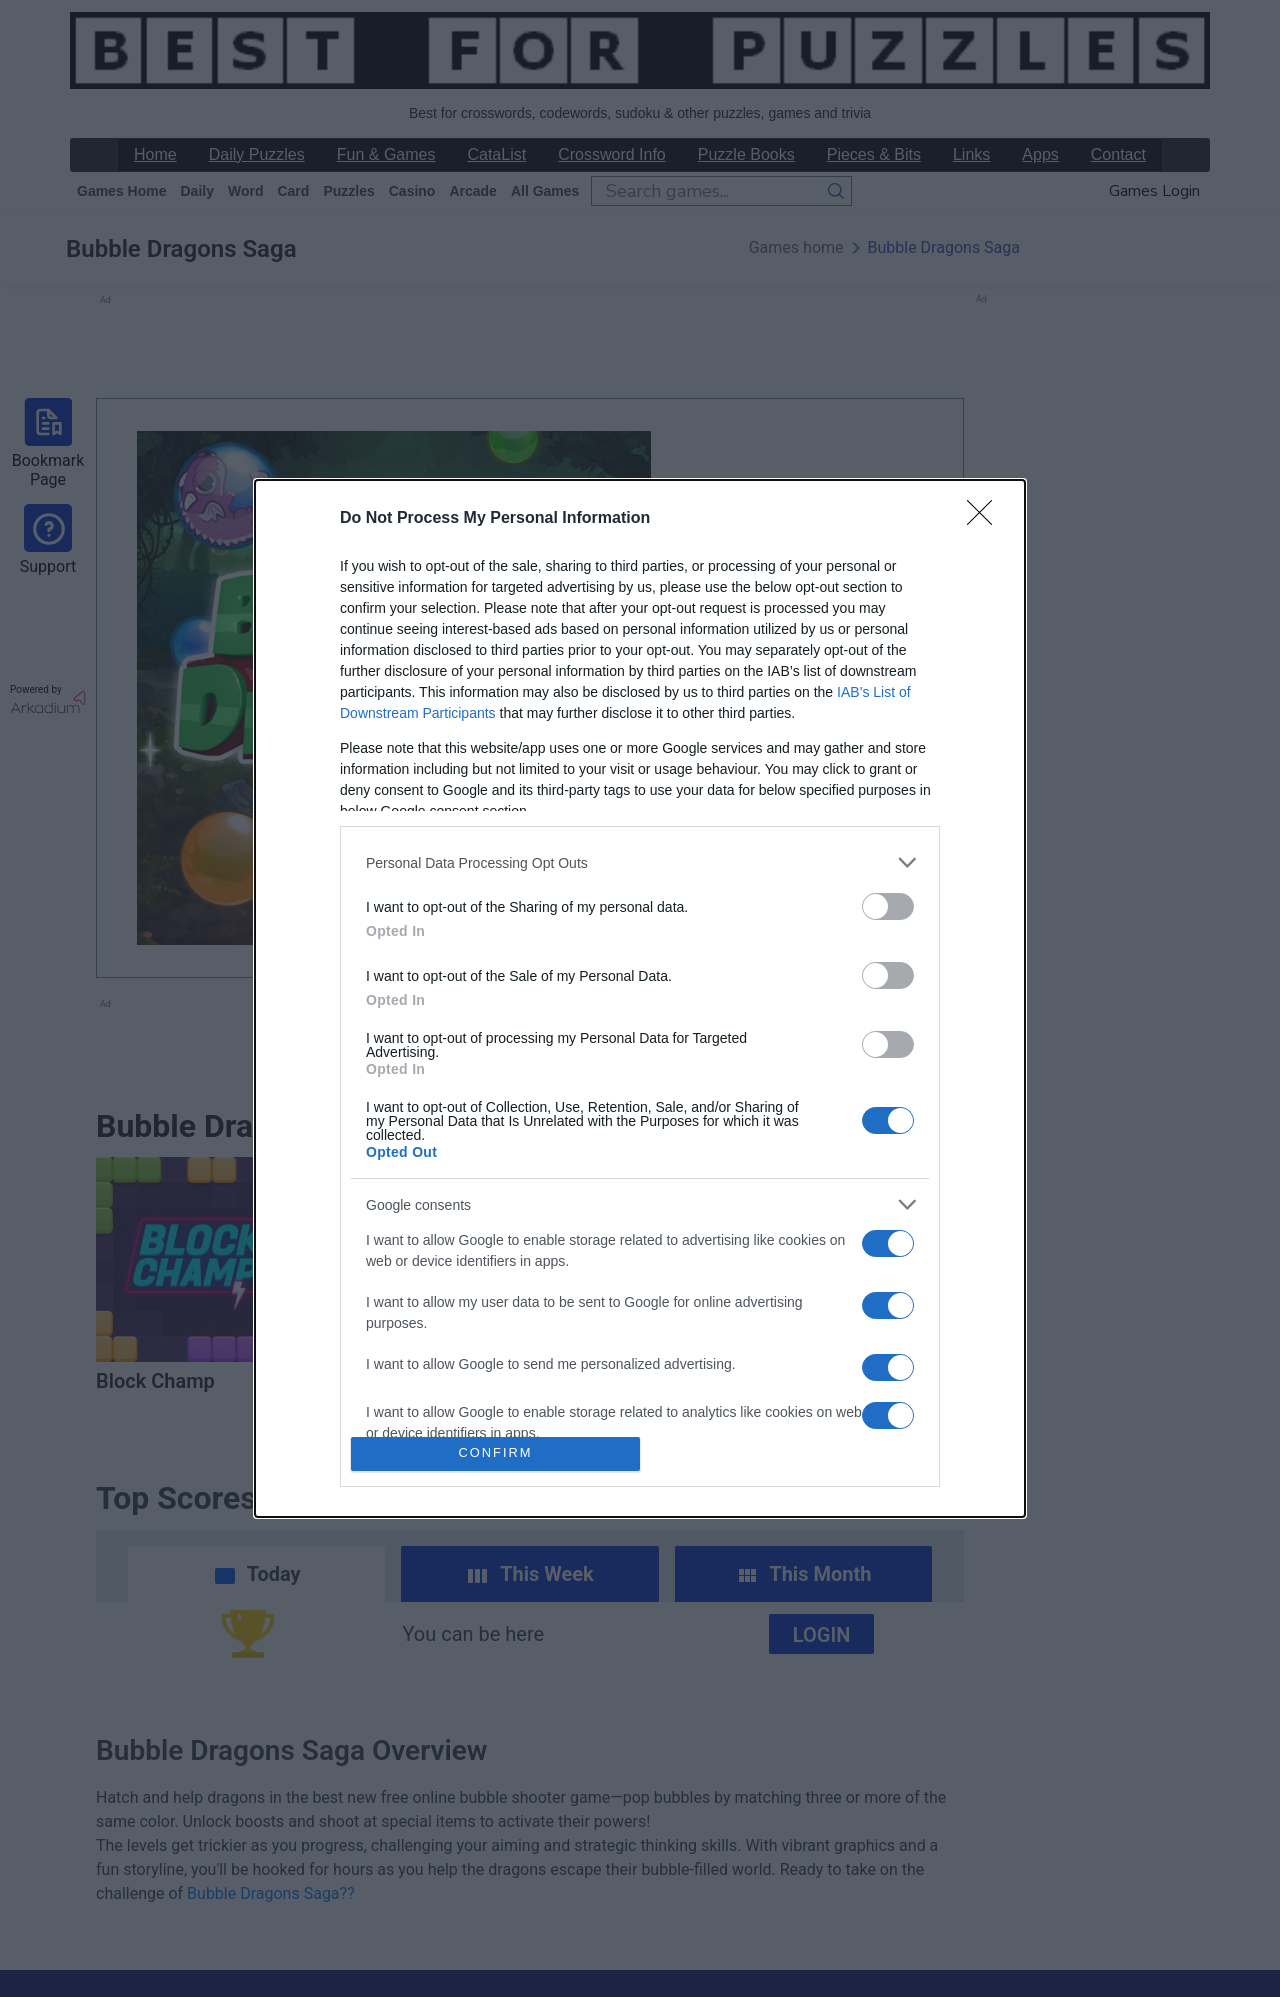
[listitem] (640, 862)
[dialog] (640, 998)
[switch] (888, 906)
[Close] (986, 519)
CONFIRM (495, 1453)
